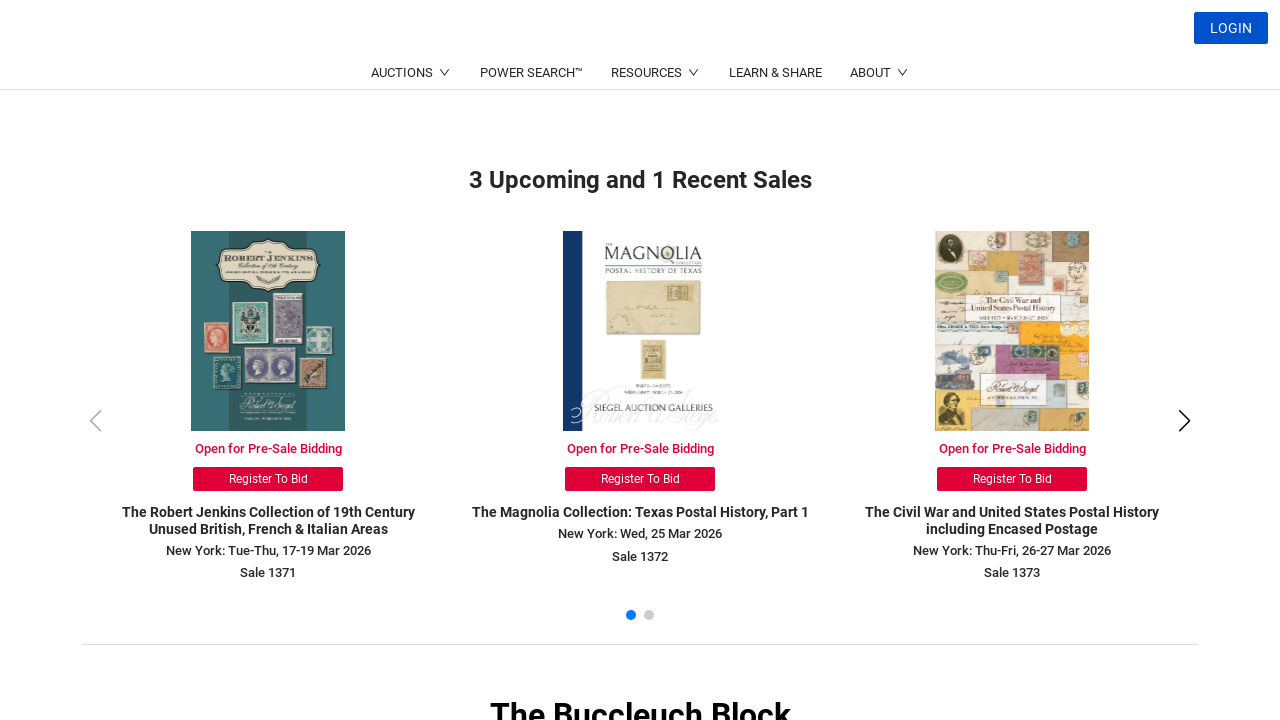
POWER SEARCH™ (531, 120)
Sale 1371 (268, 572)
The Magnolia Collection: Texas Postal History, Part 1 (640, 512)
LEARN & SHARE (775, 120)
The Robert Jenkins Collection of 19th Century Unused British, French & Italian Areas (268, 520)
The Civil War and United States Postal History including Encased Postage (1012, 520)
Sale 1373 (1012, 572)
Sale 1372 (640, 556)
